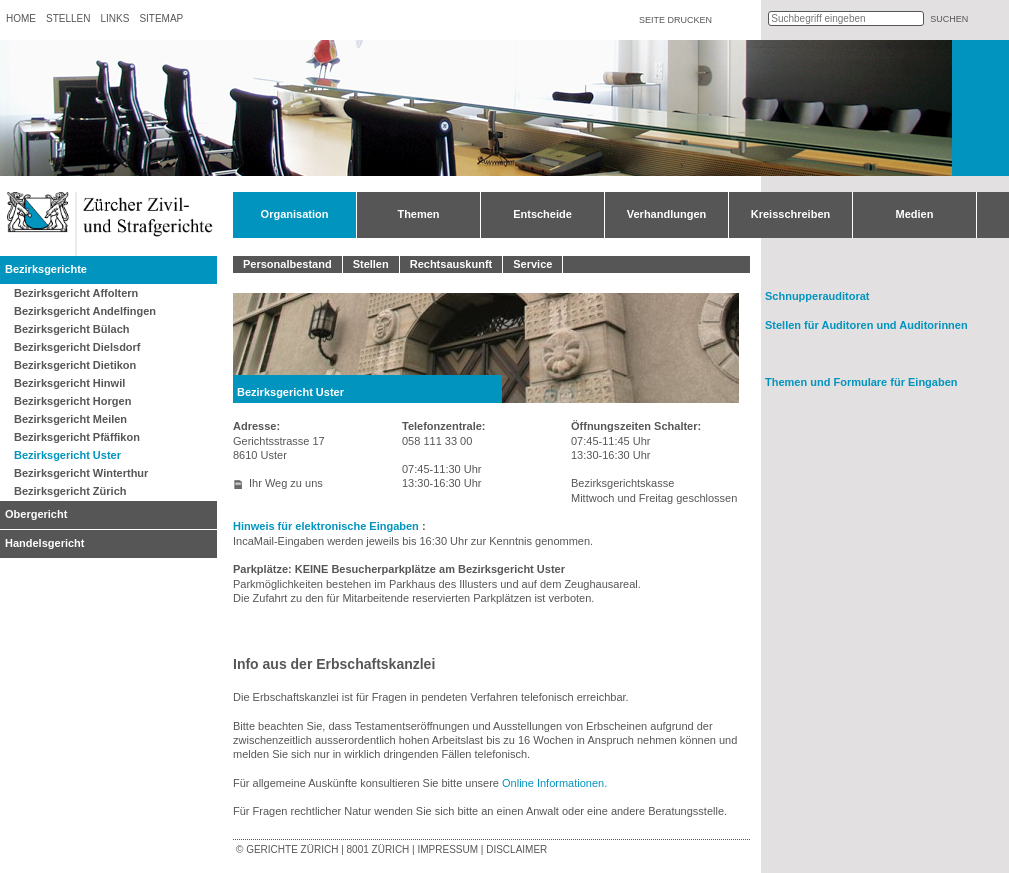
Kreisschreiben (790, 214)
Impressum (447, 849)
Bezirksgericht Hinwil (69, 383)
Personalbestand (287, 264)
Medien (915, 214)
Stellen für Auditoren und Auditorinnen (866, 325)
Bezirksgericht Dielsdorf (77, 347)
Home (21, 18)
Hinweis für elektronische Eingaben (327, 526)
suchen (949, 19)
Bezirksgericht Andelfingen (85, 311)
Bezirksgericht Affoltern (76, 293)
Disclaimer (516, 849)
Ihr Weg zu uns (286, 483)
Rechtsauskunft (451, 264)
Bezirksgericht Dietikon (75, 365)
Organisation (295, 214)
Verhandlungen (666, 214)
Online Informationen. (554, 783)
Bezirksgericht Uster (67, 455)
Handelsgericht (44, 543)
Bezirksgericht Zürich (70, 491)
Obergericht (36, 514)
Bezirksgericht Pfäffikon (77, 437)
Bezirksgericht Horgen (72, 401)
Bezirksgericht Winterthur (81, 473)
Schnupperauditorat (817, 296)
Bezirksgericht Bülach (72, 329)
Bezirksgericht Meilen (70, 419)
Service (532, 264)
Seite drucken (675, 20)
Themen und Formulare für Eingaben (861, 382)
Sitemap (161, 18)
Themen (418, 214)
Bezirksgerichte (46, 269)
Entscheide (542, 214)
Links (114, 18)
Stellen (68, 18)
